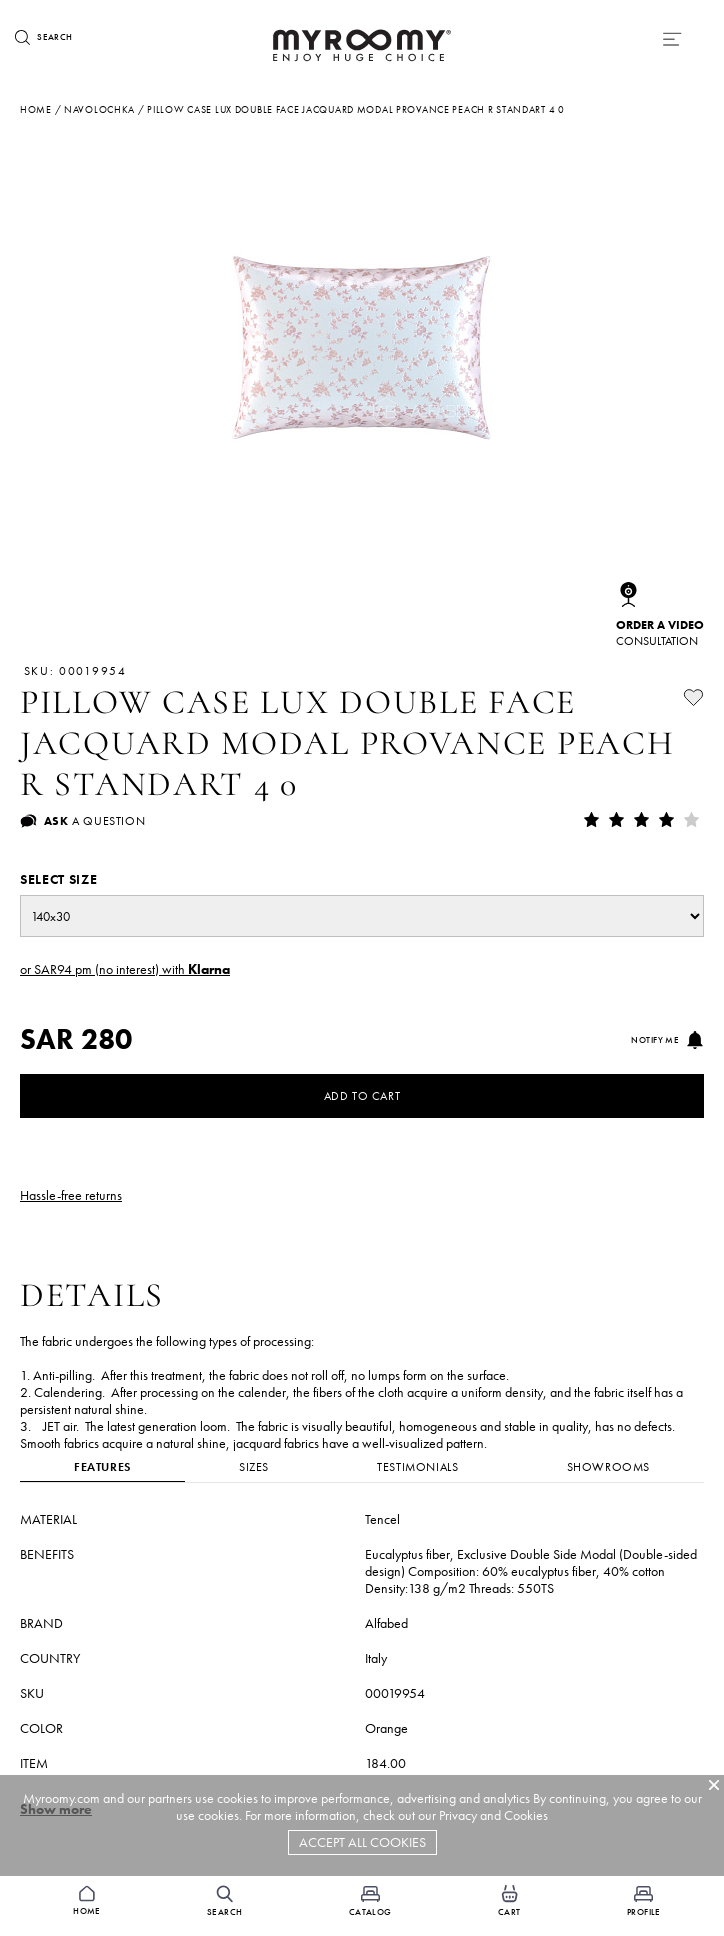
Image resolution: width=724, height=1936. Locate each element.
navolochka (99, 109)
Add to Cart (362, 1096)
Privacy (458, 1815)
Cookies (526, 1815)
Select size (58, 879)
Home (36, 109)
